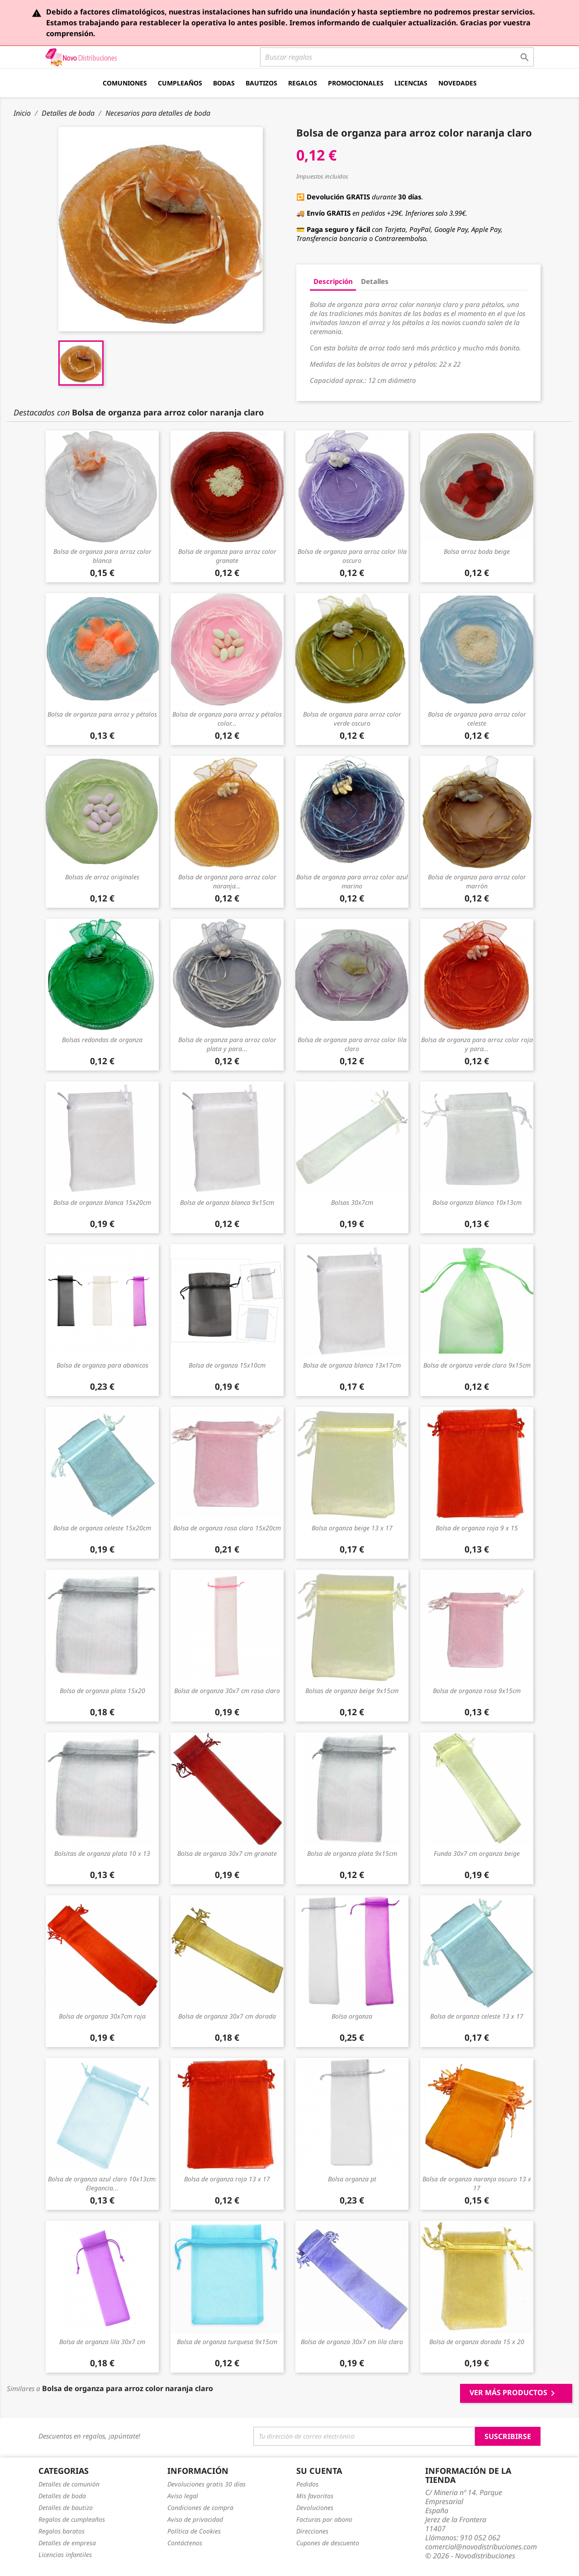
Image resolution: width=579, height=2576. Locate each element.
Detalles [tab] (375, 281)
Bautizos (261, 83)
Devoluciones (314, 2507)
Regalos (302, 83)
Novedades (457, 83)
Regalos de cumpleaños (71, 2519)
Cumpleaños (180, 83)
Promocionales (356, 83)
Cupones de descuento (327, 2542)
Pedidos (307, 2484)
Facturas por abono (324, 2519)
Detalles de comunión (69, 2484)
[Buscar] (397, 56)
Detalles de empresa (67, 2542)
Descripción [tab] (333, 281)
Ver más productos (514, 2393)
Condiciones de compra (200, 2507)
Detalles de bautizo (65, 2507)
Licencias (410, 83)
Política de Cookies (194, 2531)
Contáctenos (184, 2542)
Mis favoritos (314, 2495)
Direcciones (312, 2531)
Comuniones (125, 83)
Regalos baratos (61, 2531)
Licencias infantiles (65, 2554)
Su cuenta (319, 2470)
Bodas (224, 83)
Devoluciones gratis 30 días (206, 2484)
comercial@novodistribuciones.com (481, 2547)
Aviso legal (182, 2495)
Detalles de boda (62, 2495)
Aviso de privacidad (195, 2519)
